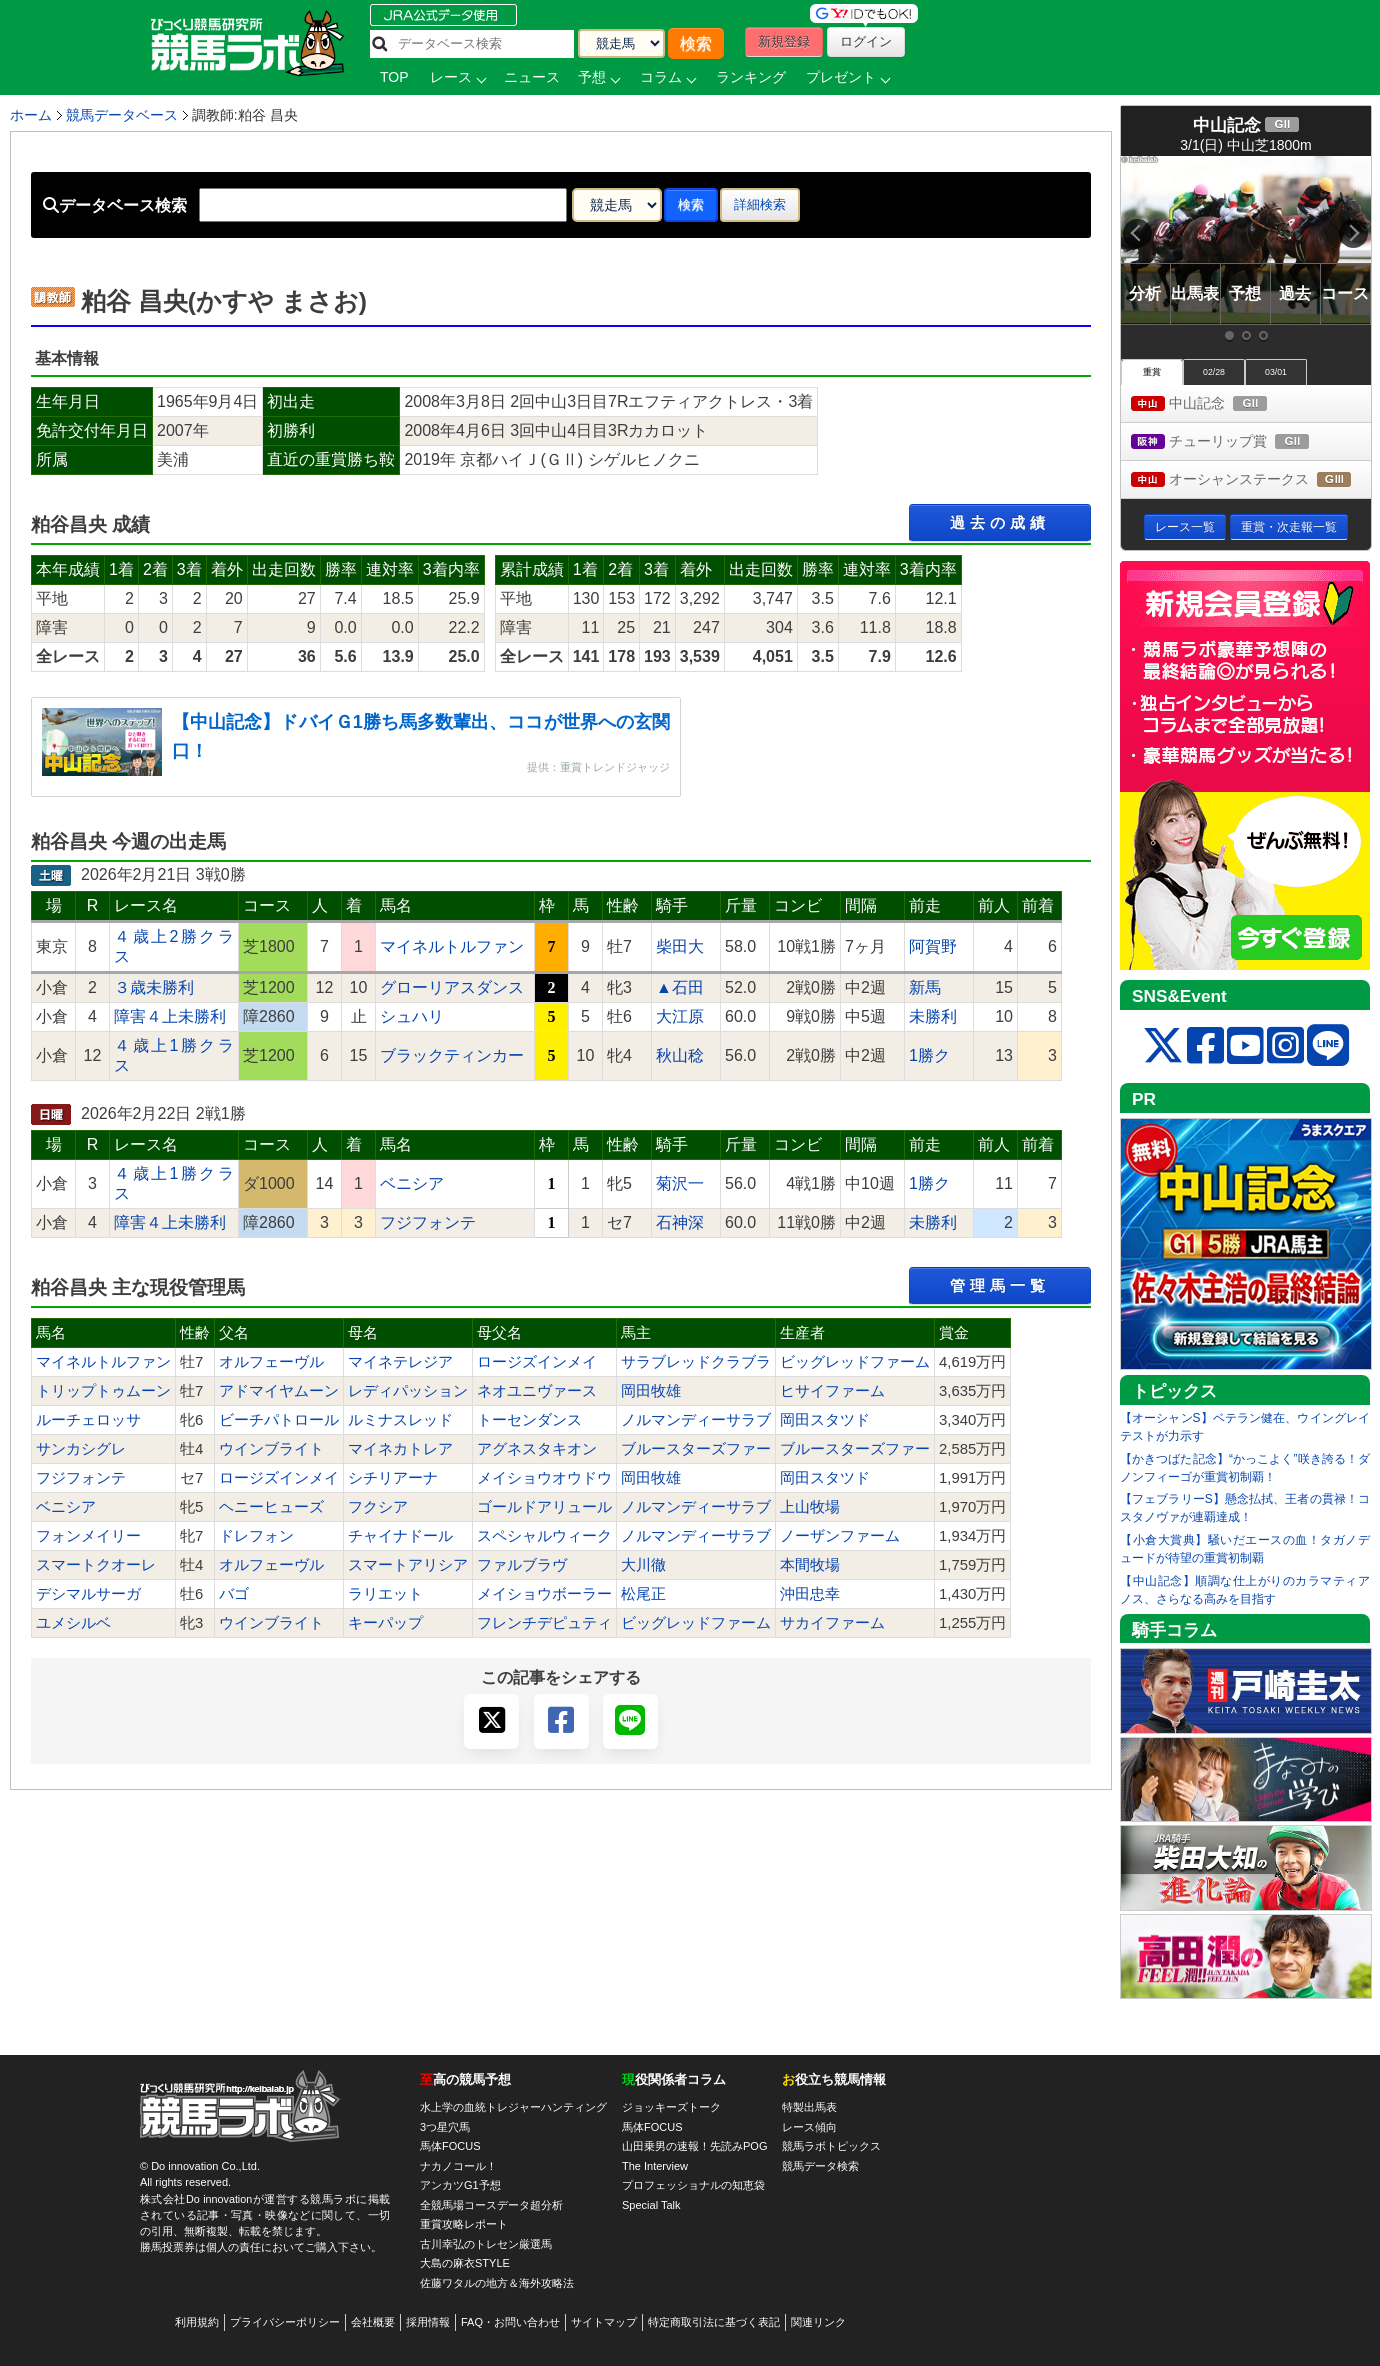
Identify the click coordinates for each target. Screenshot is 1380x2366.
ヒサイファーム (832, 1391)
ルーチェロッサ (88, 1420)
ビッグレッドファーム (855, 1362)
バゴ (234, 1594)
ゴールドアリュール (544, 1507)
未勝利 (933, 1016)
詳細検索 (760, 204)
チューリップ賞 (1238, 442)
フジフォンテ (428, 1222)
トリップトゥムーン (103, 1391)
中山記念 (1217, 404)
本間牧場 (810, 1565)
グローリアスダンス (452, 987)
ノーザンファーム (840, 1536)
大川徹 (643, 1565)
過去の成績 (1000, 522)
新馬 (925, 987)
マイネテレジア (400, 1362)
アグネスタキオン (537, 1449)
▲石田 (680, 987)
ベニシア (412, 1183)
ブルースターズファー (696, 1449)
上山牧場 (810, 1507)
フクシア (378, 1507)
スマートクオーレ (96, 1565)
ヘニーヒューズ (271, 1507)
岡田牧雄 (651, 1391)
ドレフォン (256, 1536)
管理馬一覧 (1000, 1285)
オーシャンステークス (1251, 480)
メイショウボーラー (544, 1594)
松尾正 (643, 1594)
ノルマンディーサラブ (696, 1420)
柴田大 (680, 946)
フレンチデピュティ (544, 1623)
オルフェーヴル (271, 1362)
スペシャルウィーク (544, 1536)
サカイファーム (832, 1623)
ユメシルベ (73, 1623)
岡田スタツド (825, 1420)
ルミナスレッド (400, 1420)
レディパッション (408, 1391)
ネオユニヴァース (537, 1391)
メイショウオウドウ (544, 1478)
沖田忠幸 (810, 1594)
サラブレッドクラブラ (696, 1362)
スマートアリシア (408, 1565)
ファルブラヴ (522, 1565)
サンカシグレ (81, 1449)
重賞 (1152, 372)
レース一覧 (1185, 527)
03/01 (1276, 372)
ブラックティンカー (452, 1055)
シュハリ (412, 1016)
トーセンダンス (529, 1420)
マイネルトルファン (452, 946)
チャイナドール (400, 1536)
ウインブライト (271, 1449)
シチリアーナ (393, 1478)
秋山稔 (680, 1055)
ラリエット (385, 1594)
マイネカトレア (400, 1449)
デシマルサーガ (88, 1594)
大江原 (680, 1016)
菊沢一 (680, 1183)
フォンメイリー (88, 1536)
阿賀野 (933, 946)
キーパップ (385, 1623)
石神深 (680, 1222)
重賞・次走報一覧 (1289, 527)
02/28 (1214, 372)
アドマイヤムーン (279, 1391)
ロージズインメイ (537, 1362)
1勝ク (929, 1055)
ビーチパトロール (279, 1420)
